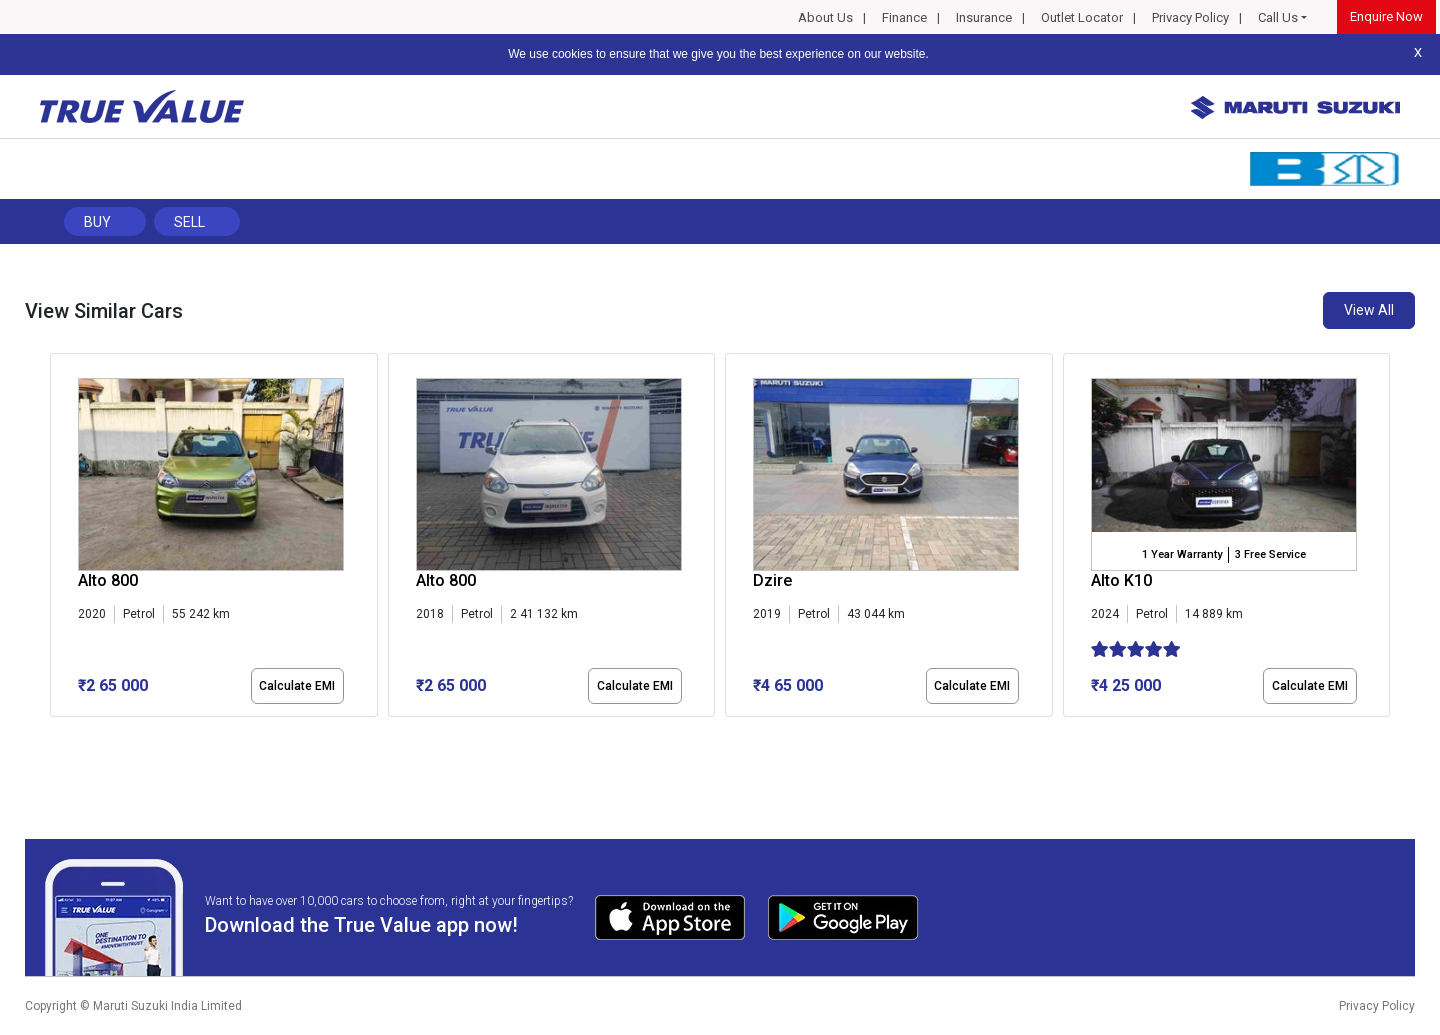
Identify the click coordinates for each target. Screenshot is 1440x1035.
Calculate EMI (297, 686)
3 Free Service (1270, 554)
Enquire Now (1386, 16)
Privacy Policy (1190, 17)
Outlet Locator (1082, 17)
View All (1369, 310)
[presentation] (60, 539)
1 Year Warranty (1182, 554)
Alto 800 (108, 580)
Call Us (1278, 17)
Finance (904, 17)
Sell (189, 222)
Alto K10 (1121, 580)
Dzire (772, 580)
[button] (56, 734)
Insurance (984, 17)
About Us (825, 17)
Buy (97, 222)
